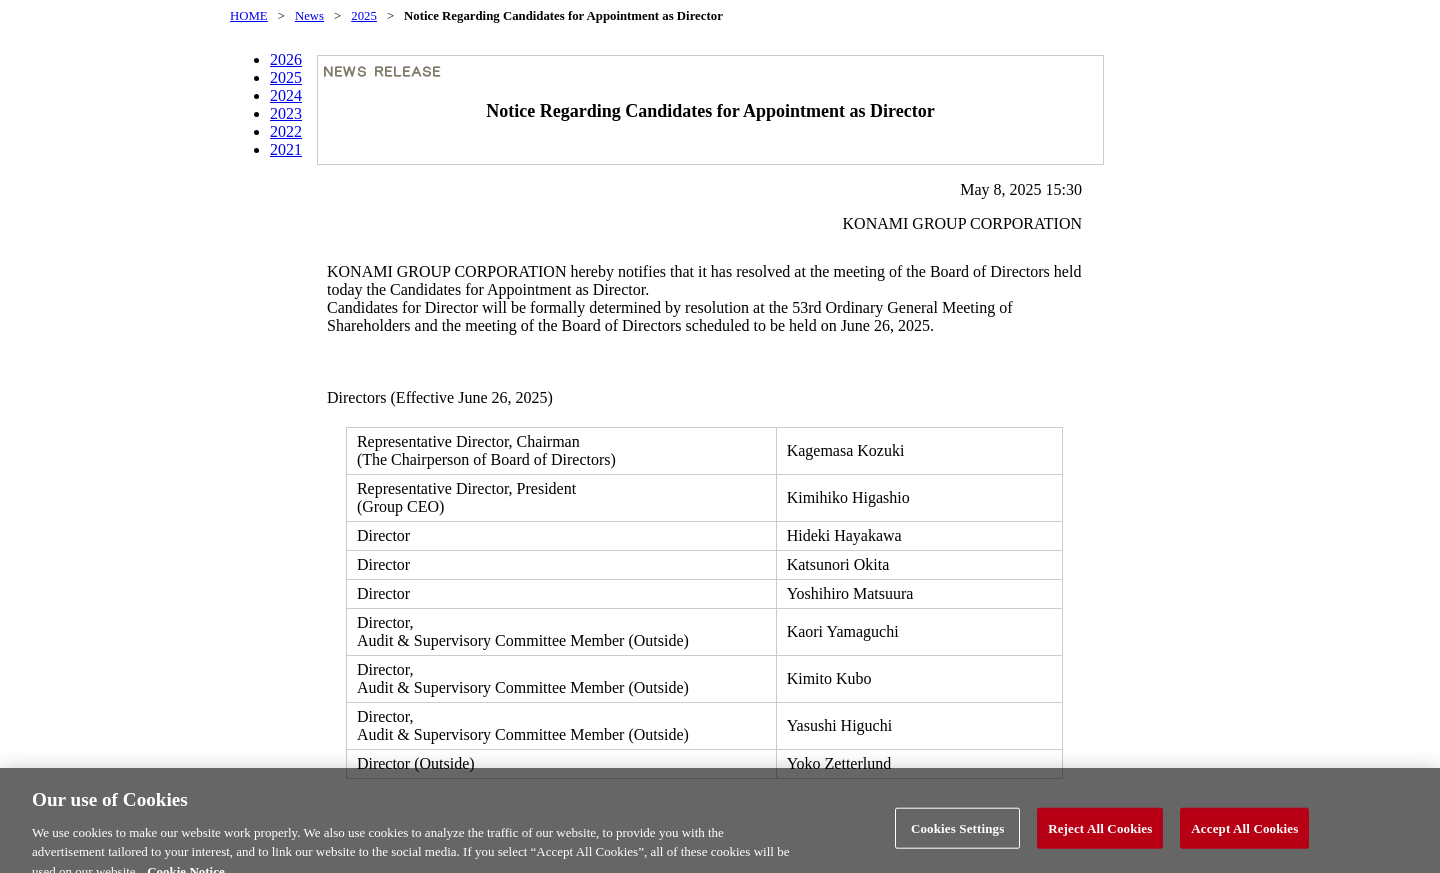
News (309, 16)
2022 (286, 131)
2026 (286, 59)
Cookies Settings (957, 835)
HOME (249, 16)
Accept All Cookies (1244, 835)
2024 (286, 95)
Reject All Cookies (1100, 835)
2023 (286, 113)
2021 (286, 149)
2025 (364, 16)
